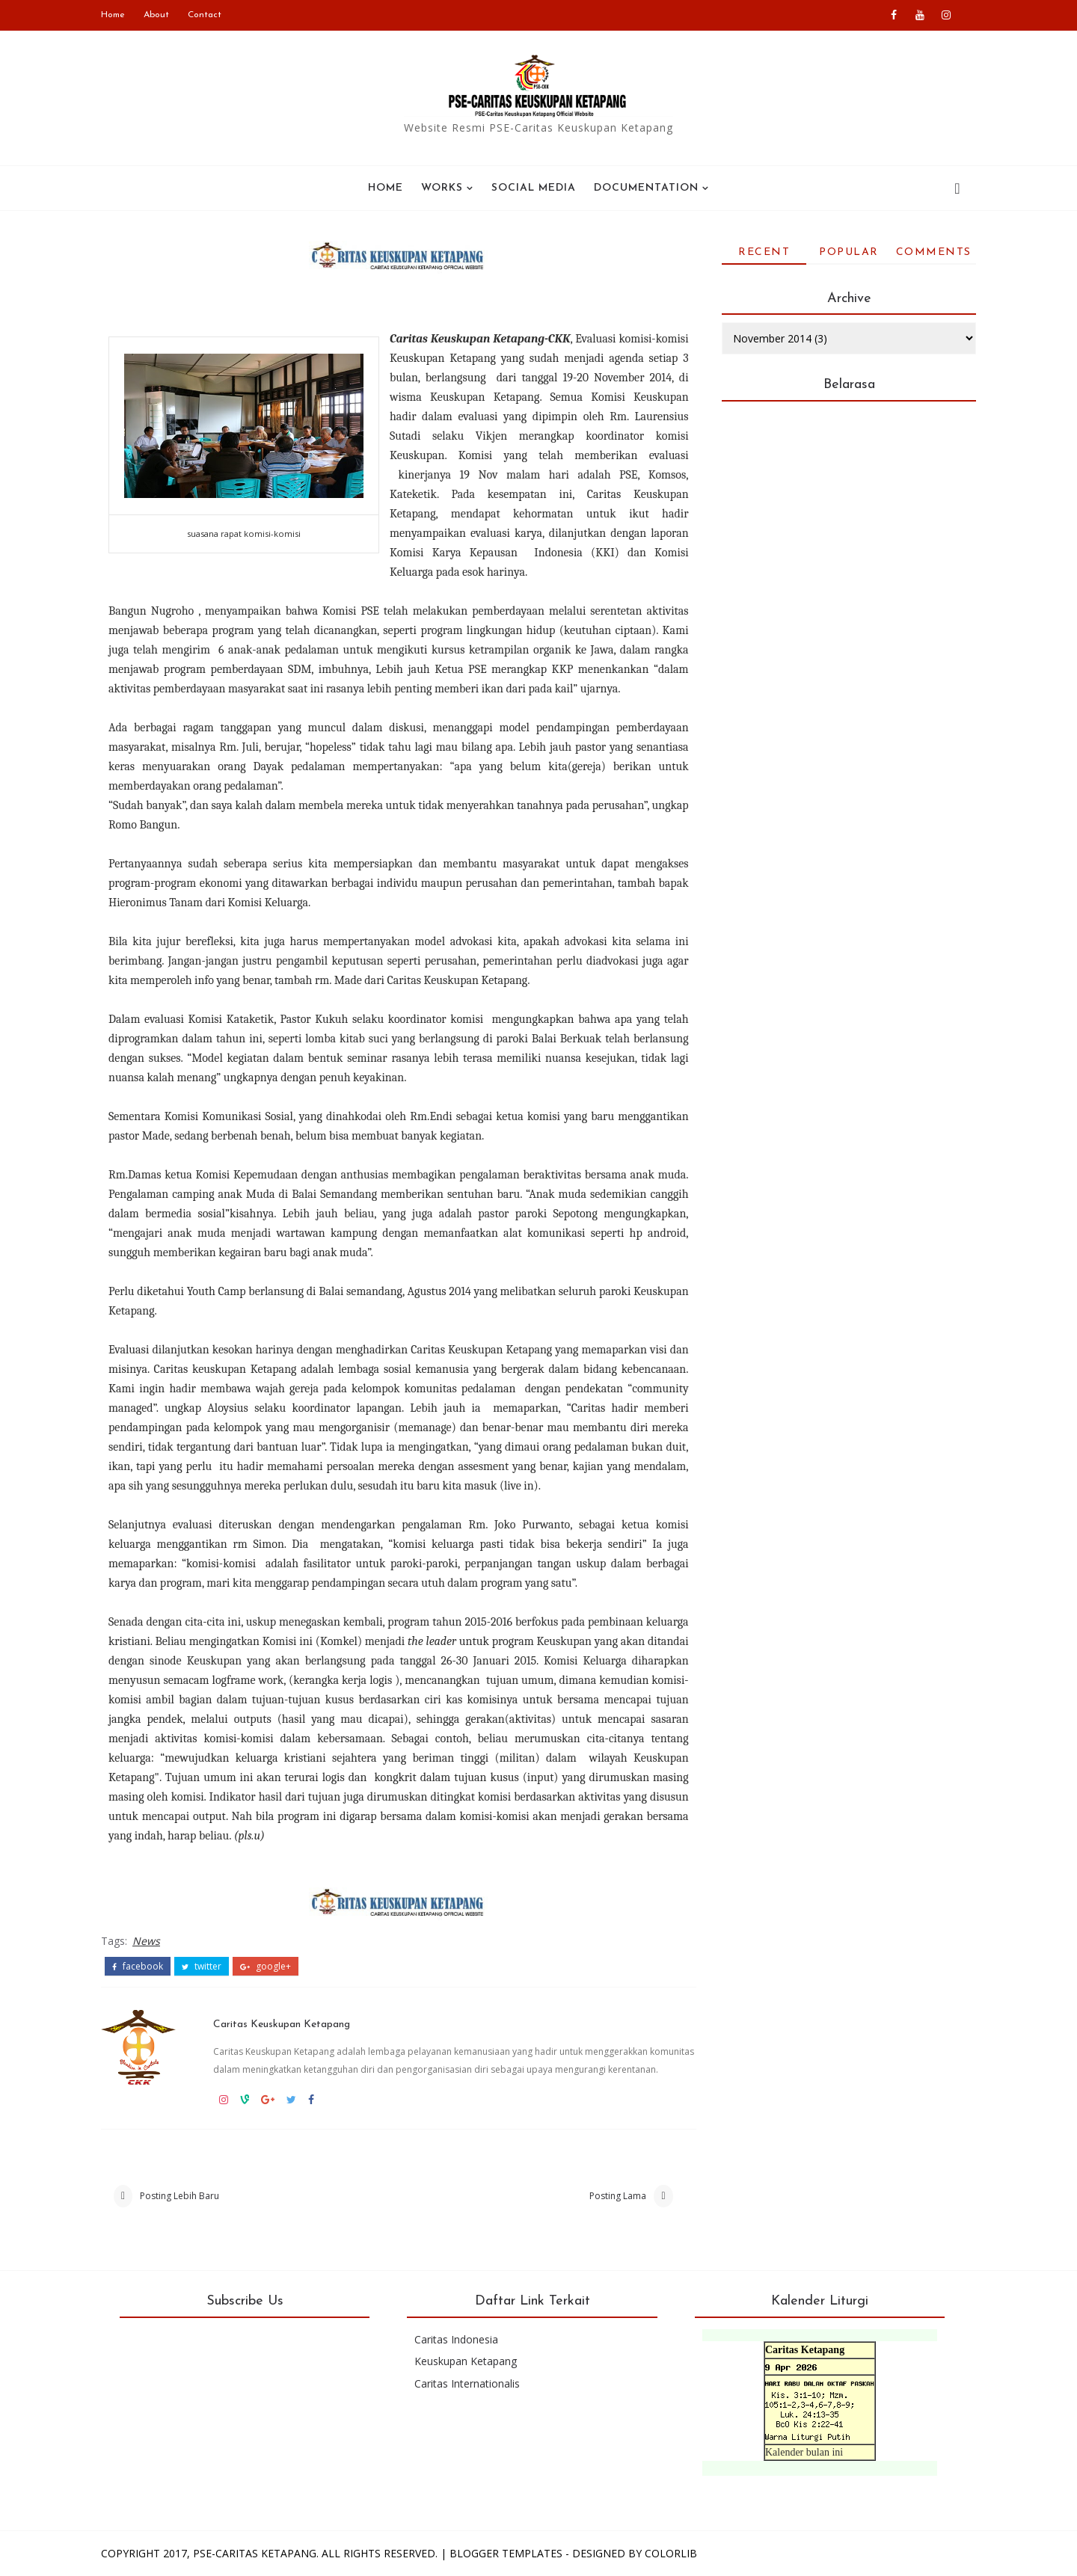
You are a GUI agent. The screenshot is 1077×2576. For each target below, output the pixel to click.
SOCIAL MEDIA (533, 188)
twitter (201, 1966)
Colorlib (671, 2553)
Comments (934, 252)
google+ (265, 1966)
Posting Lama (617, 2195)
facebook (137, 1966)
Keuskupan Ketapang (465, 2361)
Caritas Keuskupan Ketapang (281, 2024)
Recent (764, 252)
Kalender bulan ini (804, 2452)
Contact (204, 14)
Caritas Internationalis (467, 2383)
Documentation (646, 188)
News (146, 1941)
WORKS (442, 188)
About (156, 14)
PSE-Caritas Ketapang (254, 2553)
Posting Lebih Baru (179, 2195)
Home (113, 14)
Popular (849, 252)
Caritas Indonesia (456, 2339)
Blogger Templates (505, 2553)
